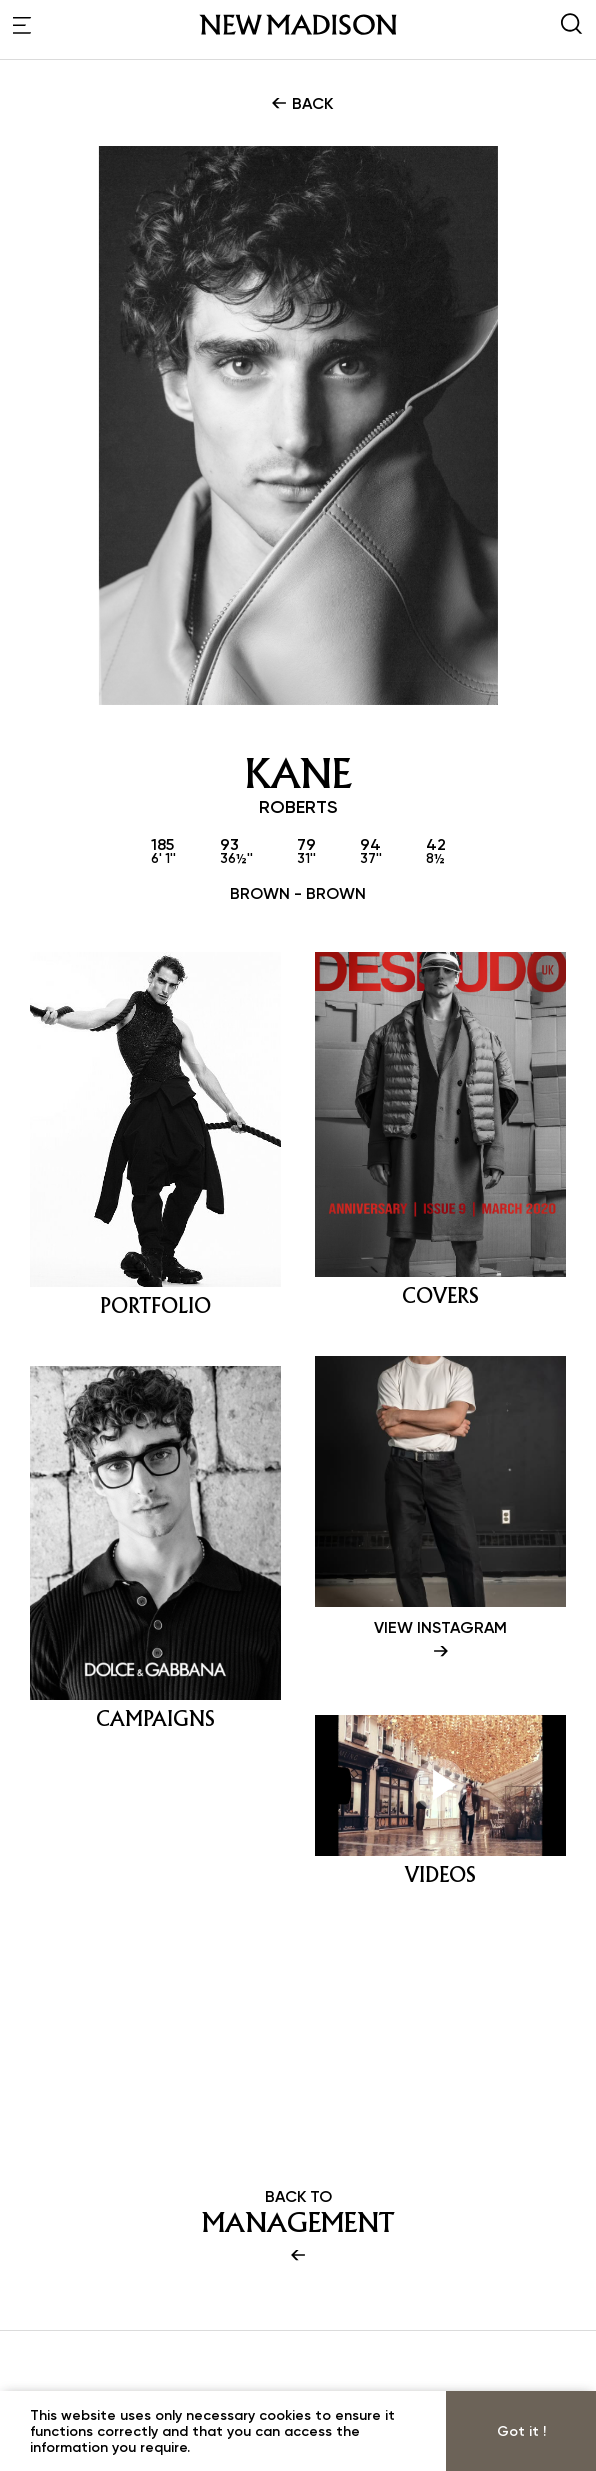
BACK (300, 103)
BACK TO (298, 2227)
